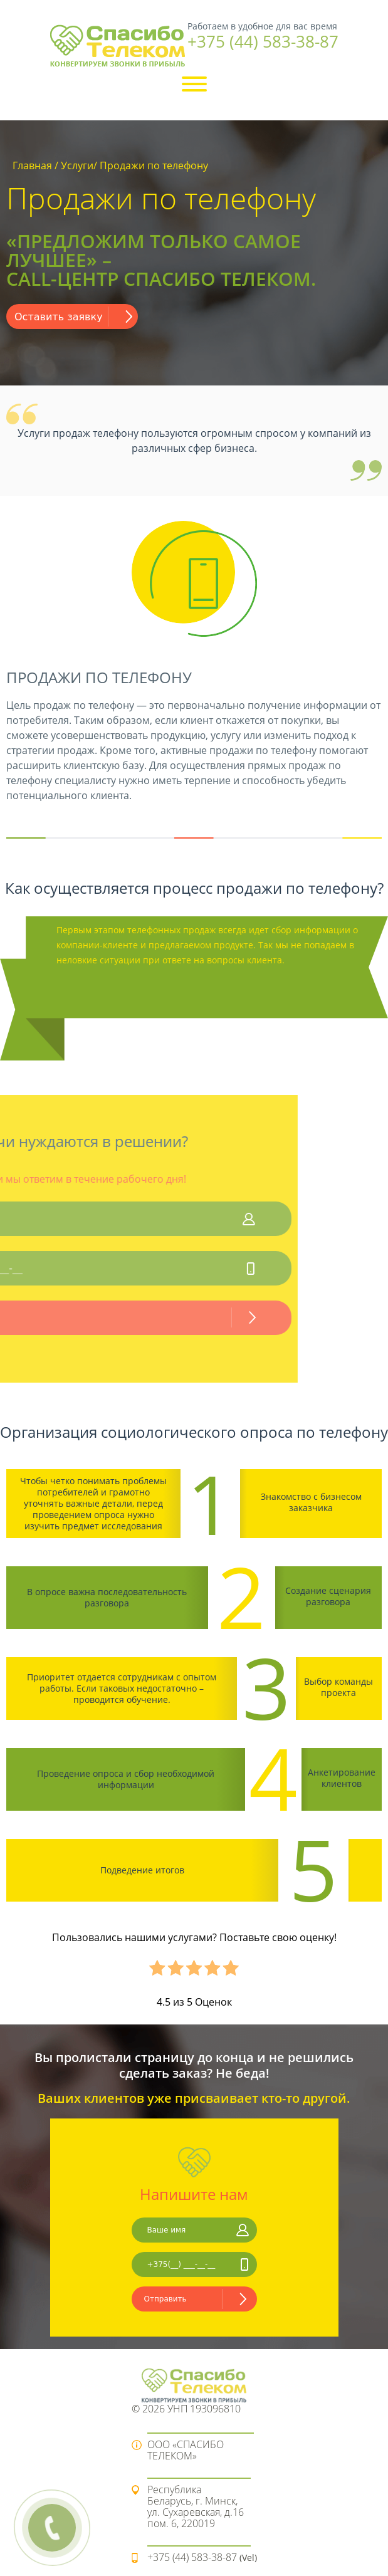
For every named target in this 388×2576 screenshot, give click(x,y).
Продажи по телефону (154, 165)
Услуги (77, 165)
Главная (32, 165)
